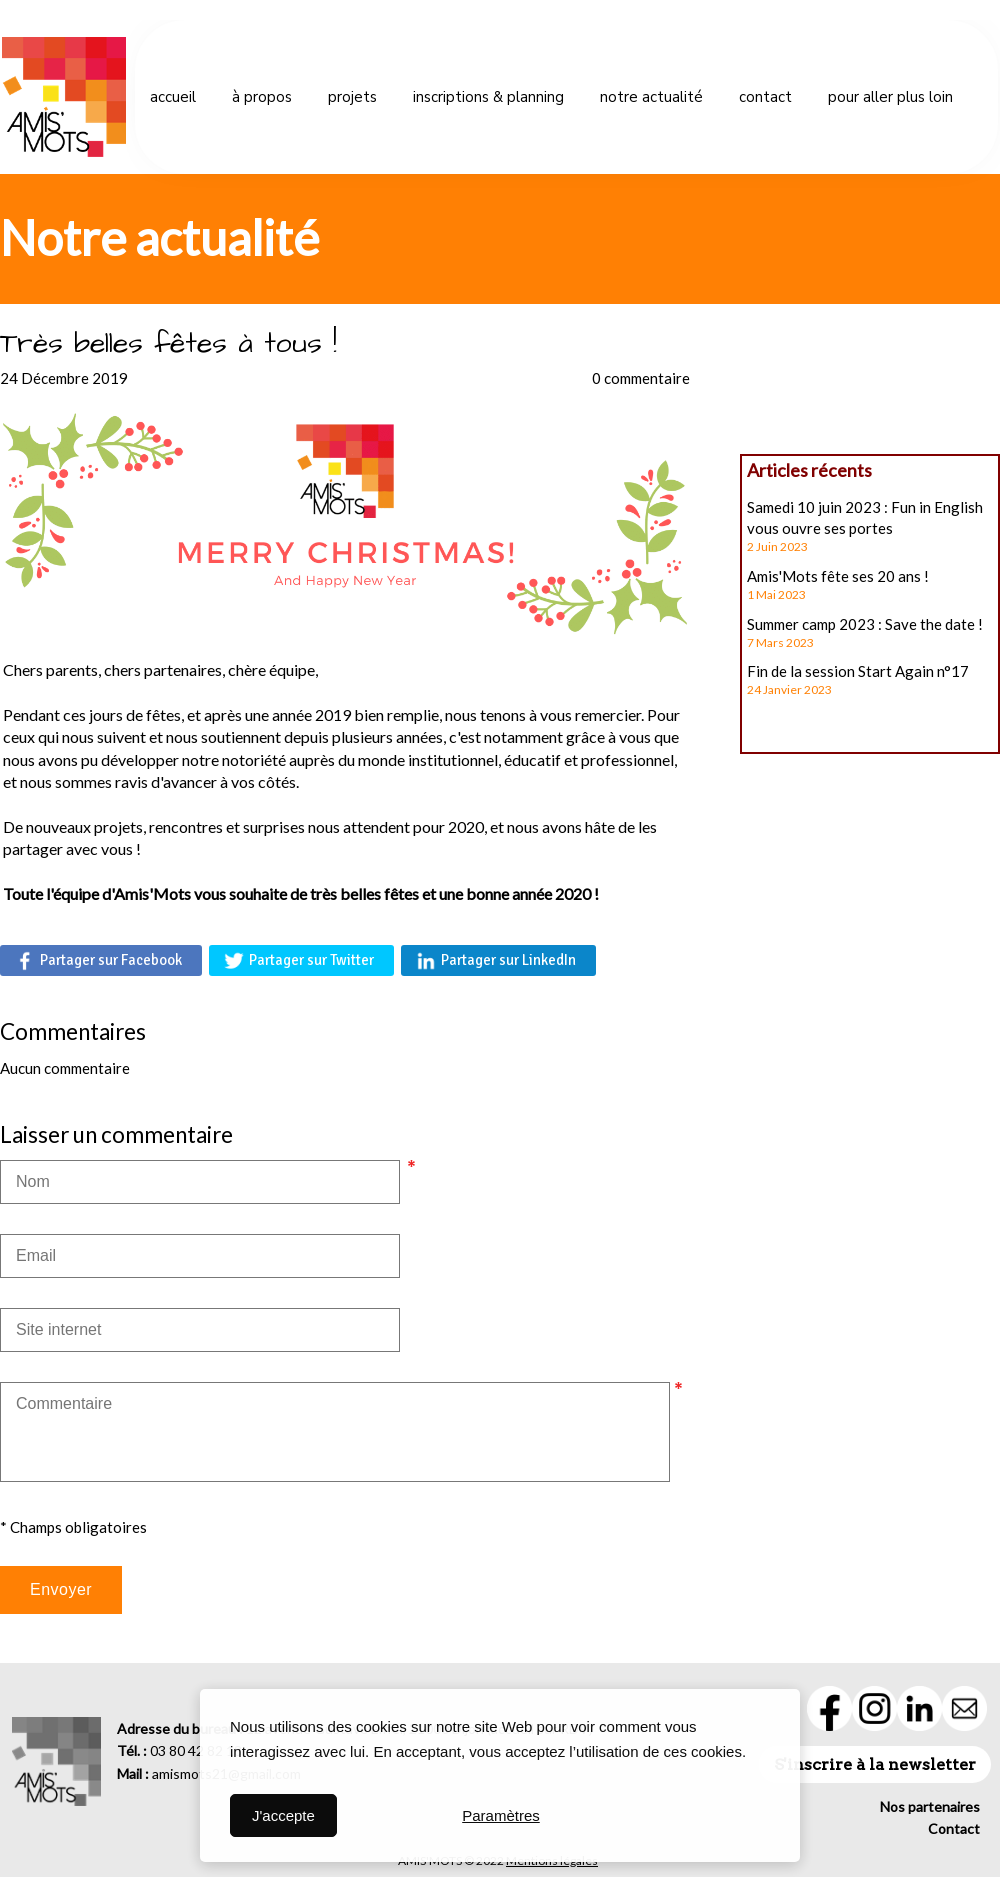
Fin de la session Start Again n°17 (858, 671)
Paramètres (501, 1815)
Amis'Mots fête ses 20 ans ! (838, 576)
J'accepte (283, 1815)
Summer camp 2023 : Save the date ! (865, 624)
